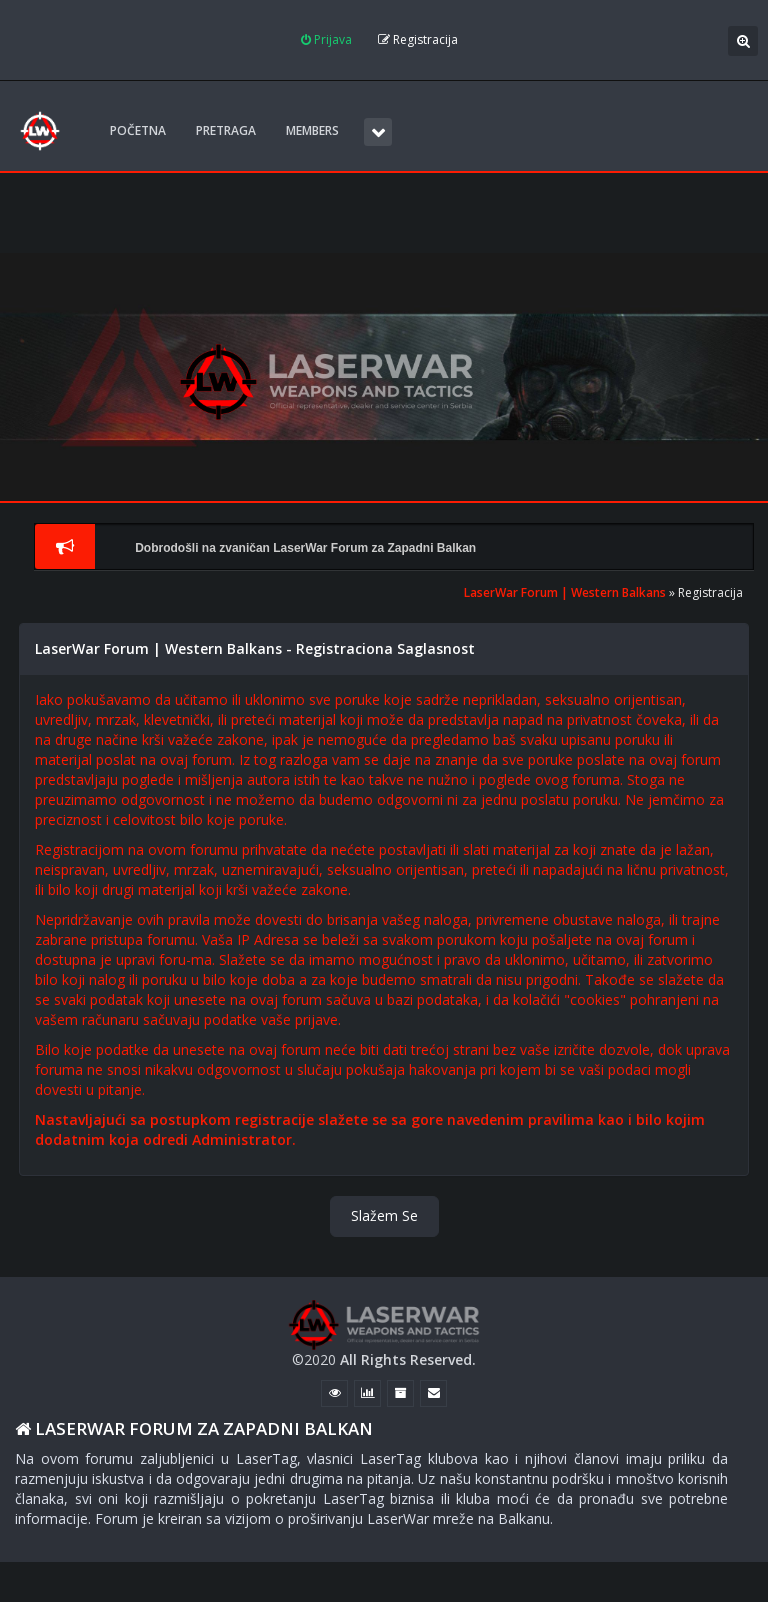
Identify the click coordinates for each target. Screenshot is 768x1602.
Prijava (326, 39)
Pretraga (226, 130)
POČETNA (138, 130)
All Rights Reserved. (408, 1359)
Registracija (418, 39)
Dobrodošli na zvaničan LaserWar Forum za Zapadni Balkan (305, 548)
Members (312, 130)
